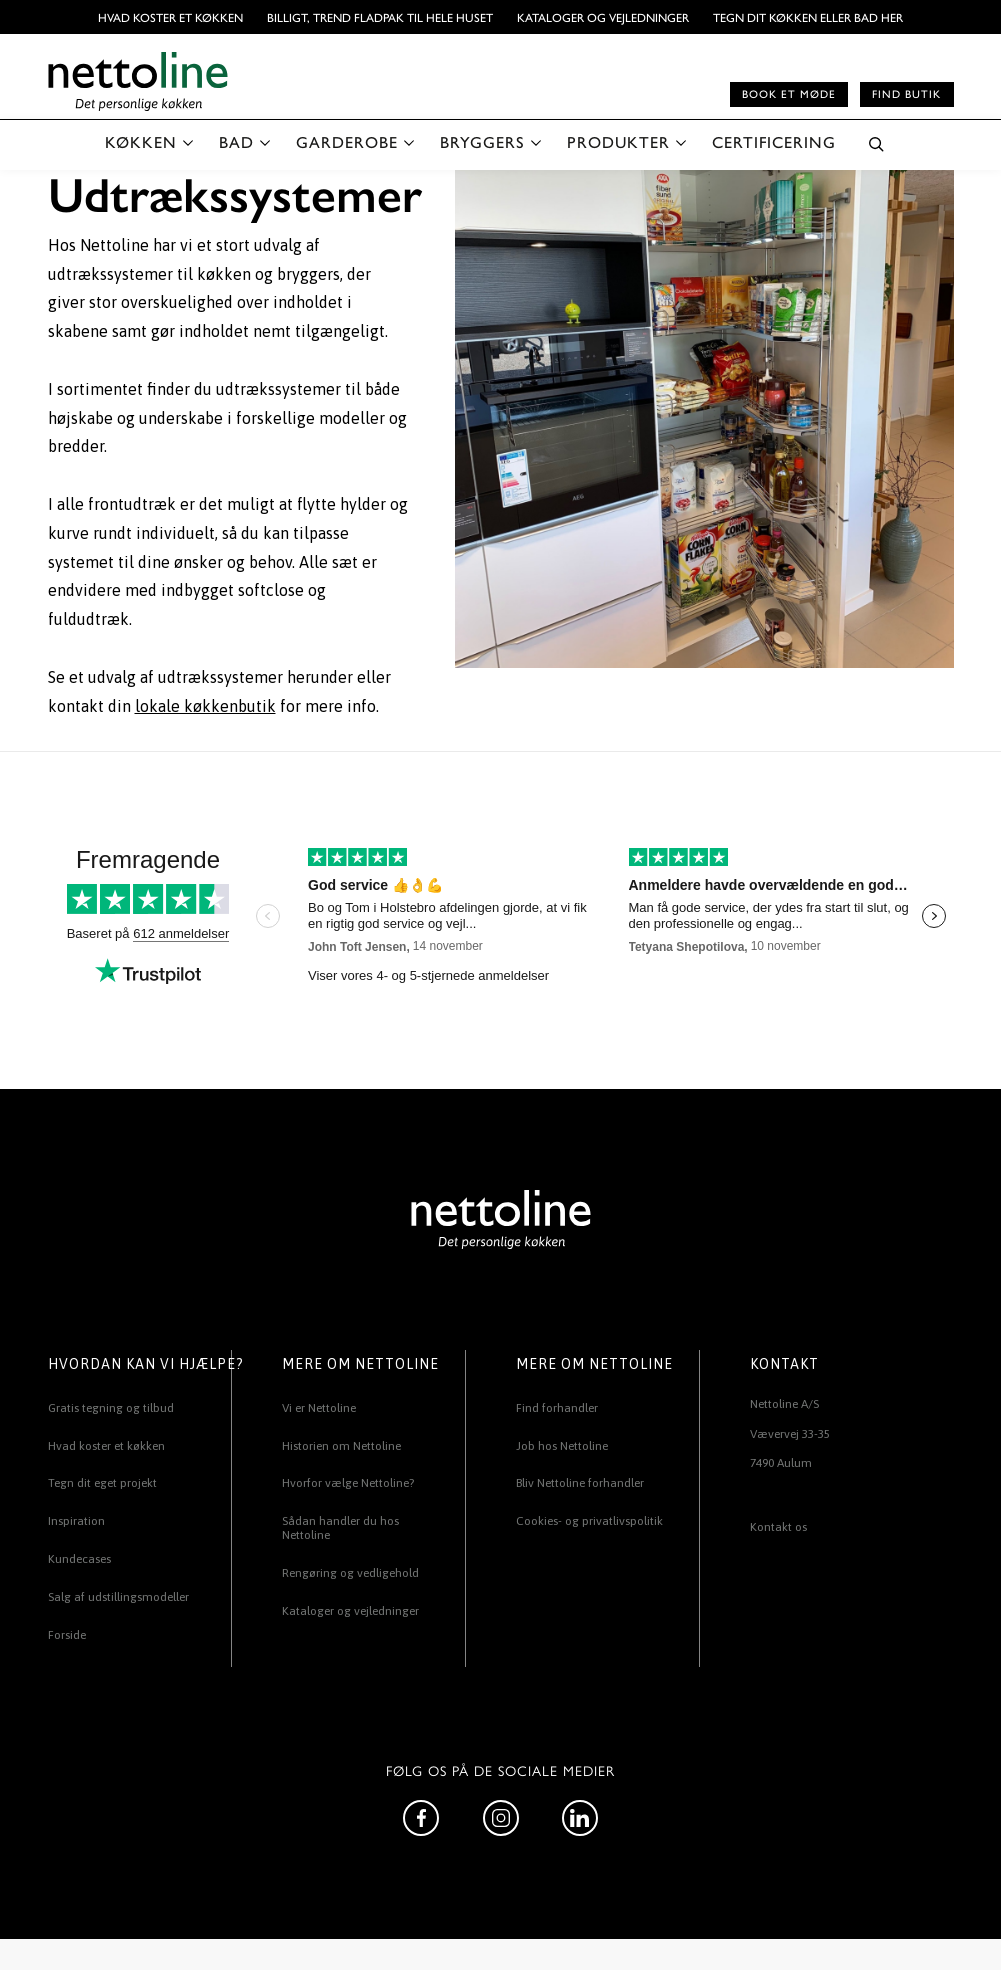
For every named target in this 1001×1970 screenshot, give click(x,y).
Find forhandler (557, 1408)
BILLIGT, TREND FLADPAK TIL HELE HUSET (380, 17)
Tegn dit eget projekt (102, 1483)
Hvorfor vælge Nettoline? (348, 1483)
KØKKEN (141, 141)
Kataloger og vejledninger (603, 17)
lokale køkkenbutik (205, 706)
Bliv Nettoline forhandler (580, 1483)
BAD (236, 141)
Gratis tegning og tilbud (111, 1408)
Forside (67, 1635)
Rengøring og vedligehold (350, 1573)
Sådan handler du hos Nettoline (340, 1528)
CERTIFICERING (774, 141)
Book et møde (789, 93)
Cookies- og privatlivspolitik (589, 1521)
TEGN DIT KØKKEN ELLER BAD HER (808, 17)
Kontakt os (778, 1527)
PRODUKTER (618, 141)
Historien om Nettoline (341, 1446)
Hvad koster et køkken (170, 17)
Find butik (906, 93)
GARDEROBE (347, 141)
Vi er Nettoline (319, 1408)
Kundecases (79, 1559)
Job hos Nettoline (562, 1446)
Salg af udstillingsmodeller (118, 1597)
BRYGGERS (482, 141)
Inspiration (76, 1521)
